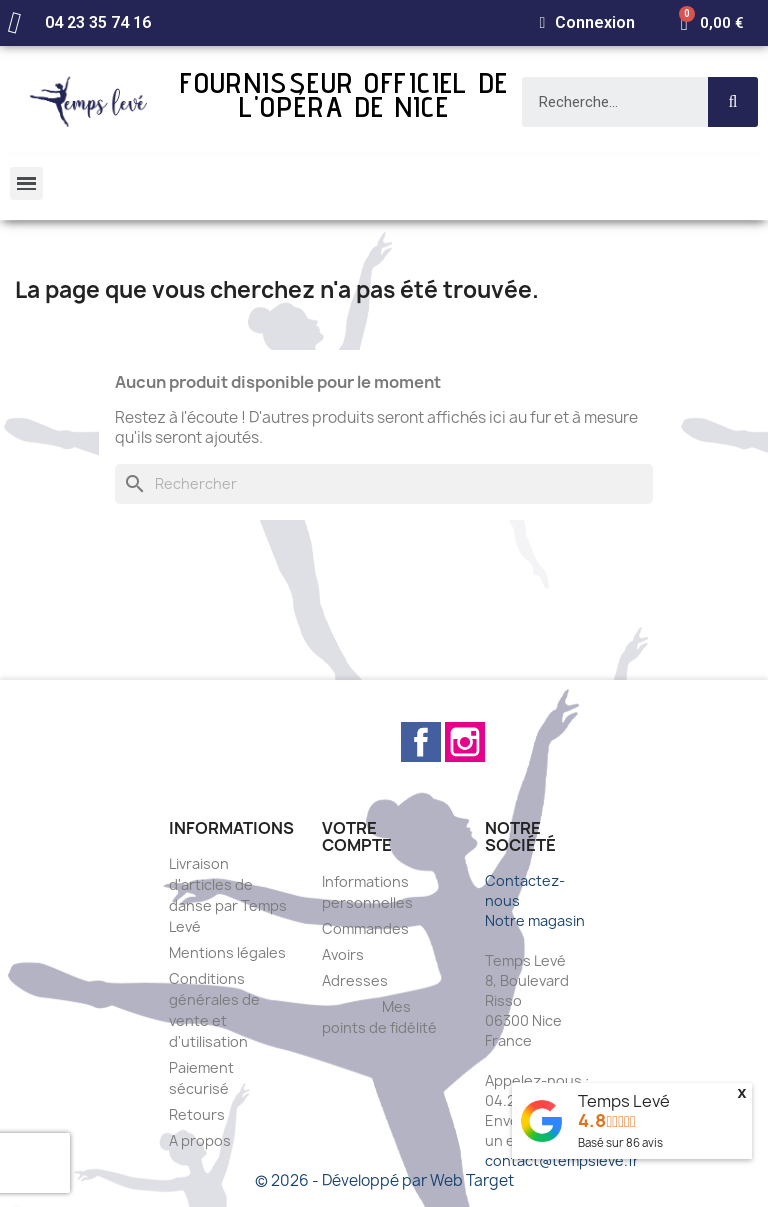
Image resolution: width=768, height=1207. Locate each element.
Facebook (421, 742)
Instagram (465, 742)
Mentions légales (227, 952)
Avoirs (343, 954)
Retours (197, 1114)
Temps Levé (624, 1101)
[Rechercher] (384, 484)
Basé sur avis (620, 1142)
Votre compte (357, 837)
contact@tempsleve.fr (562, 1160)
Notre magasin (535, 920)
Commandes (365, 928)
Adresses (355, 980)
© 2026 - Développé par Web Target (384, 1180)
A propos (200, 1140)
